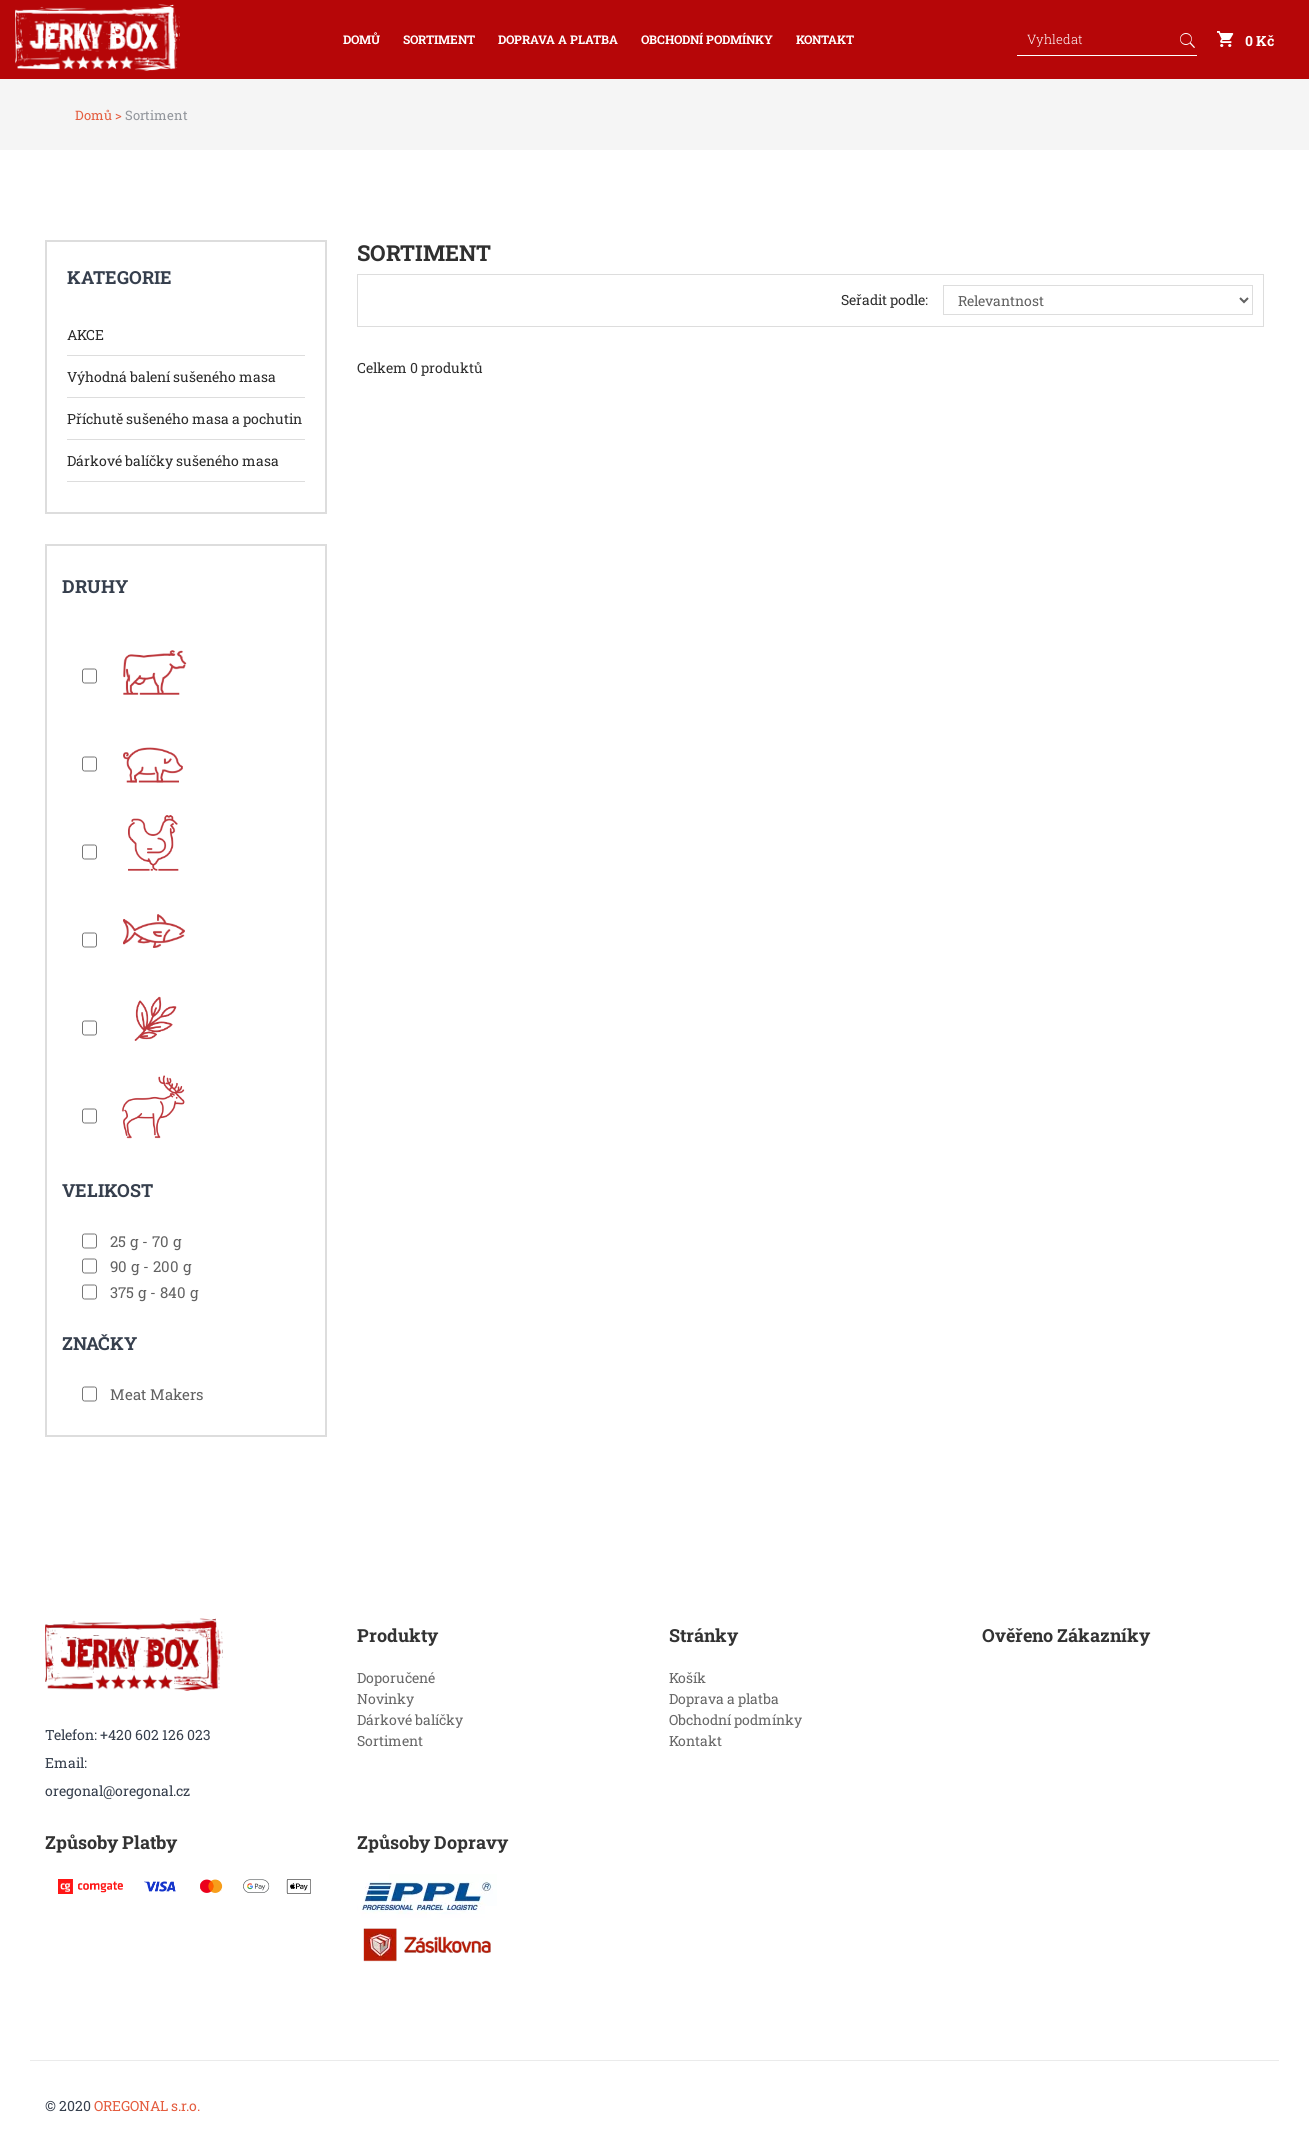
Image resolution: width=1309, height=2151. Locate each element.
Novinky (385, 1698)
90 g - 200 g (150, 1266)
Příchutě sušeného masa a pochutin (184, 418)
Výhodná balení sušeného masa (171, 376)
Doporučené (396, 1677)
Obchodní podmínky (707, 39)
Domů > (98, 115)
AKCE (85, 334)
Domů (361, 39)
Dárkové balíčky (410, 1719)
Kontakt (825, 39)
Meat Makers (156, 1394)
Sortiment (439, 39)
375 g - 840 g (154, 1292)
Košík (687, 1677)
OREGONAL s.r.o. (147, 2105)
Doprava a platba (558, 39)
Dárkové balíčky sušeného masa (173, 460)
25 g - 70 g (145, 1241)
